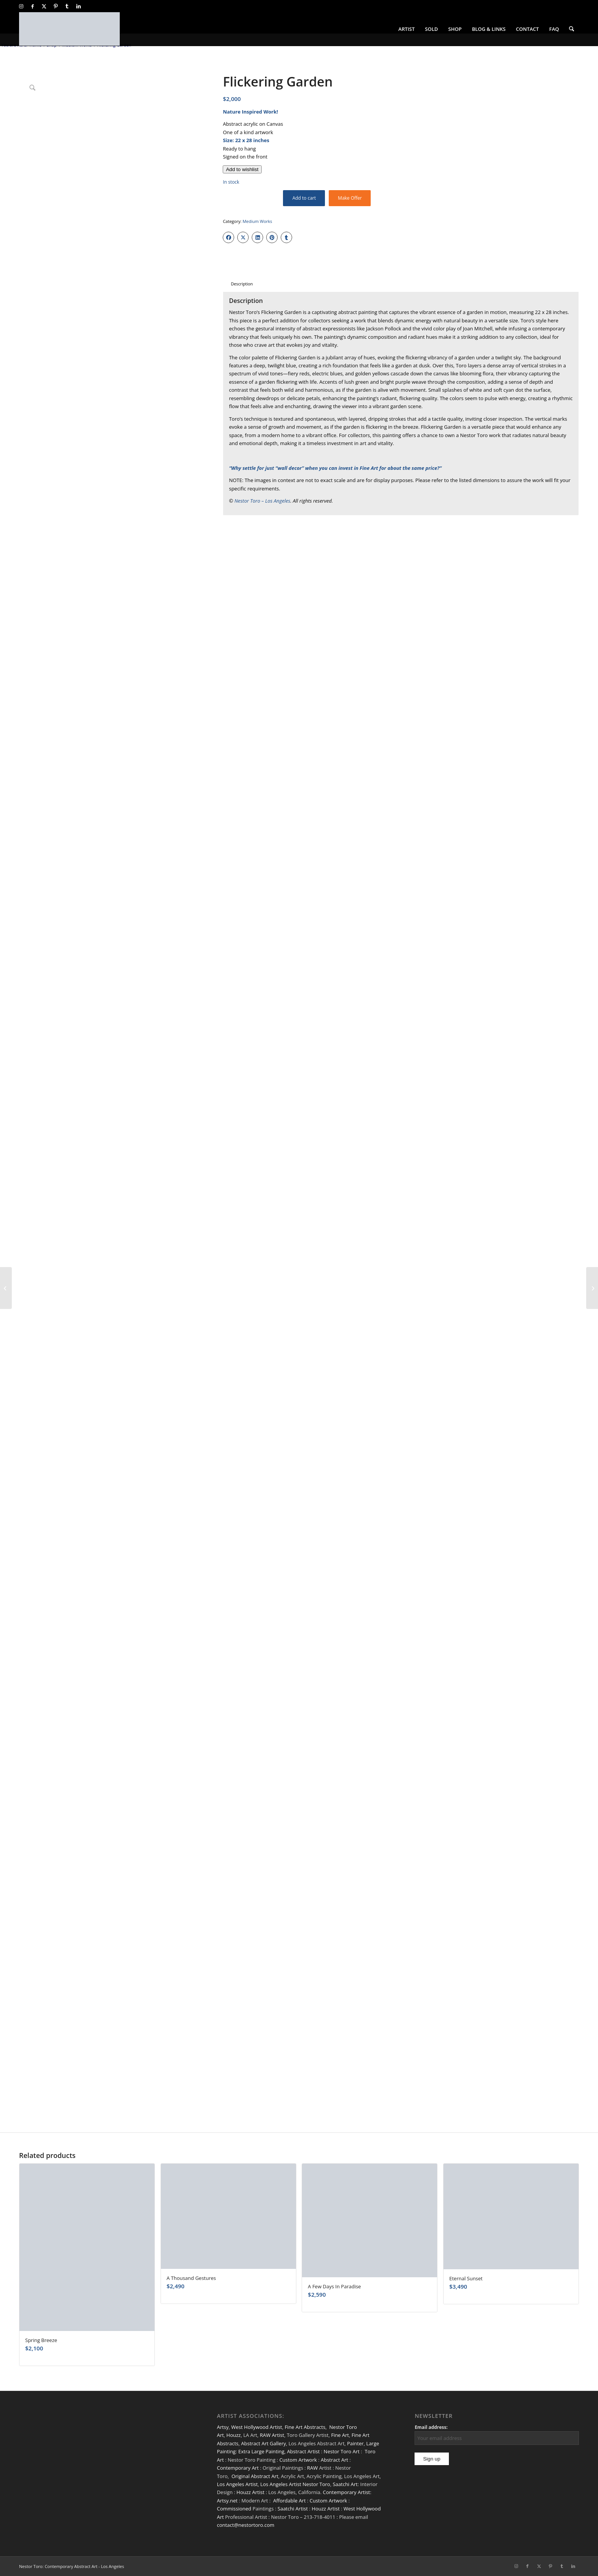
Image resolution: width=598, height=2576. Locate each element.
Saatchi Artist (293, 2508)
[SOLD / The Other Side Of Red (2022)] (6, 1288)
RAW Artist (272, 2435)
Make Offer (350, 198)
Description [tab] (241, 284)
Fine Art (340, 2435)
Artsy (223, 2427)
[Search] (571, 29)
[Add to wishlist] (242, 169)
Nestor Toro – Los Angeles (263, 500)
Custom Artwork (298, 2459)
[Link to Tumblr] (66, 6)
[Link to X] (44, 6)
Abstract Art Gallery (263, 2443)
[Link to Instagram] (21, 6)
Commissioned (234, 2508)
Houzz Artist (250, 2492)
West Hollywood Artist (256, 2427)
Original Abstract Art (254, 2476)
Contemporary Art (238, 2467)
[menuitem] (407, 29)
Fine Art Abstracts (305, 2427)
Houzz (234, 2435)
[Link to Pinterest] (55, 6)
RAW (312, 2467)
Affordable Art (289, 2500)
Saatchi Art (345, 2484)
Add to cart (304, 198)
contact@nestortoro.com (246, 2525)
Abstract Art (334, 2459)
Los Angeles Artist (237, 2484)
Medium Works (257, 221)
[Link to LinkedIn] (78, 6)
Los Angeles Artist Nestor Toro (295, 2484)
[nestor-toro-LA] (69, 29)
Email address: (431, 2427)
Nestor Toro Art (342, 2451)
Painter (355, 2443)
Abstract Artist (303, 2451)
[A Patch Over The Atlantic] (592, 1288)
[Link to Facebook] (32, 6)
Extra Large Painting (261, 2451)
